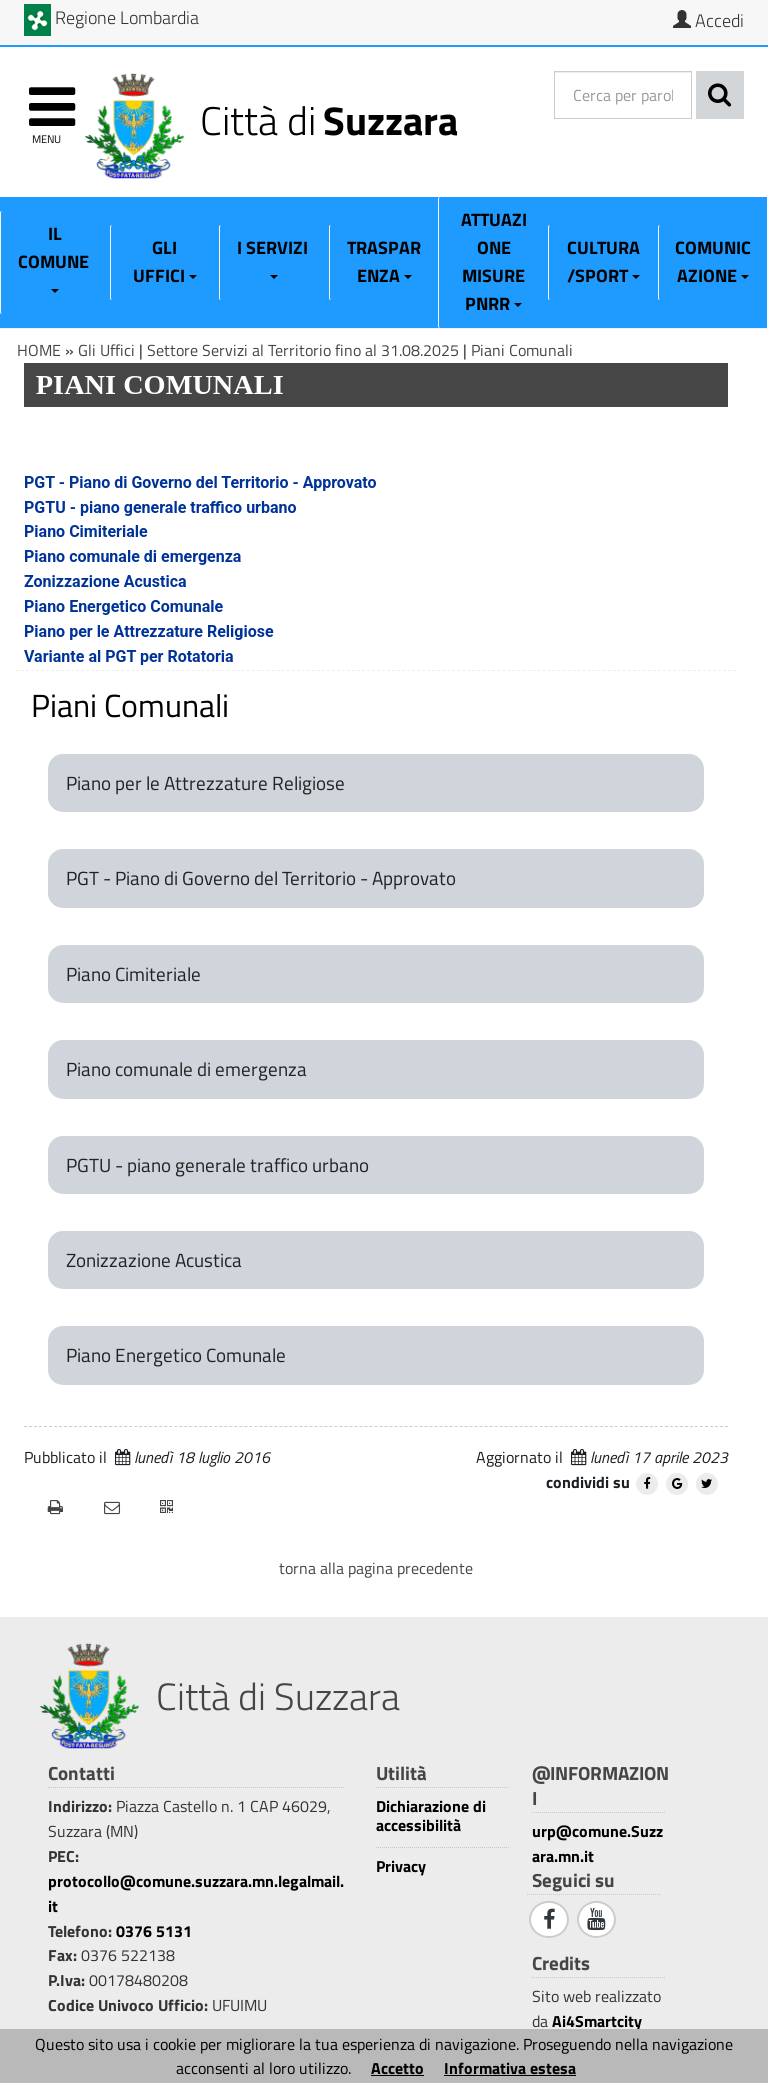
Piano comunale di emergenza (132, 556)
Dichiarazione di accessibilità (431, 1816)
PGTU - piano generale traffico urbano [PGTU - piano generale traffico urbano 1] (217, 1165)
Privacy (401, 1866)
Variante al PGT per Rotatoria (129, 656)
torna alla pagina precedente (376, 1568)
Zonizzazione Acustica (105, 581)
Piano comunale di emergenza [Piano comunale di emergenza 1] (186, 1069)
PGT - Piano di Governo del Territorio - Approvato (200, 482)
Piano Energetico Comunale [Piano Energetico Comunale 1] (176, 1355)
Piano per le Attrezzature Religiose (149, 631)
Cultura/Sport (603, 261)
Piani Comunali (522, 350)
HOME (39, 350)
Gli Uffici (165, 261)
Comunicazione (713, 261)
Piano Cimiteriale (86, 531)
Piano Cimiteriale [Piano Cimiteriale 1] (133, 974)
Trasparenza (384, 261)
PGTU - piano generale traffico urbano (160, 507)
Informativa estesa (510, 2068)
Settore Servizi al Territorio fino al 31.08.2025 (303, 350)
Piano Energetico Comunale (123, 606)
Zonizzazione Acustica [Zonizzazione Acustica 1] (154, 1260)
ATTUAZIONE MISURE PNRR (494, 261)
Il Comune (55, 257)
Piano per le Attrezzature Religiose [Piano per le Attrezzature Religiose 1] (205, 783)
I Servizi (274, 257)
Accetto (397, 2068)
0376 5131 (154, 1931)
